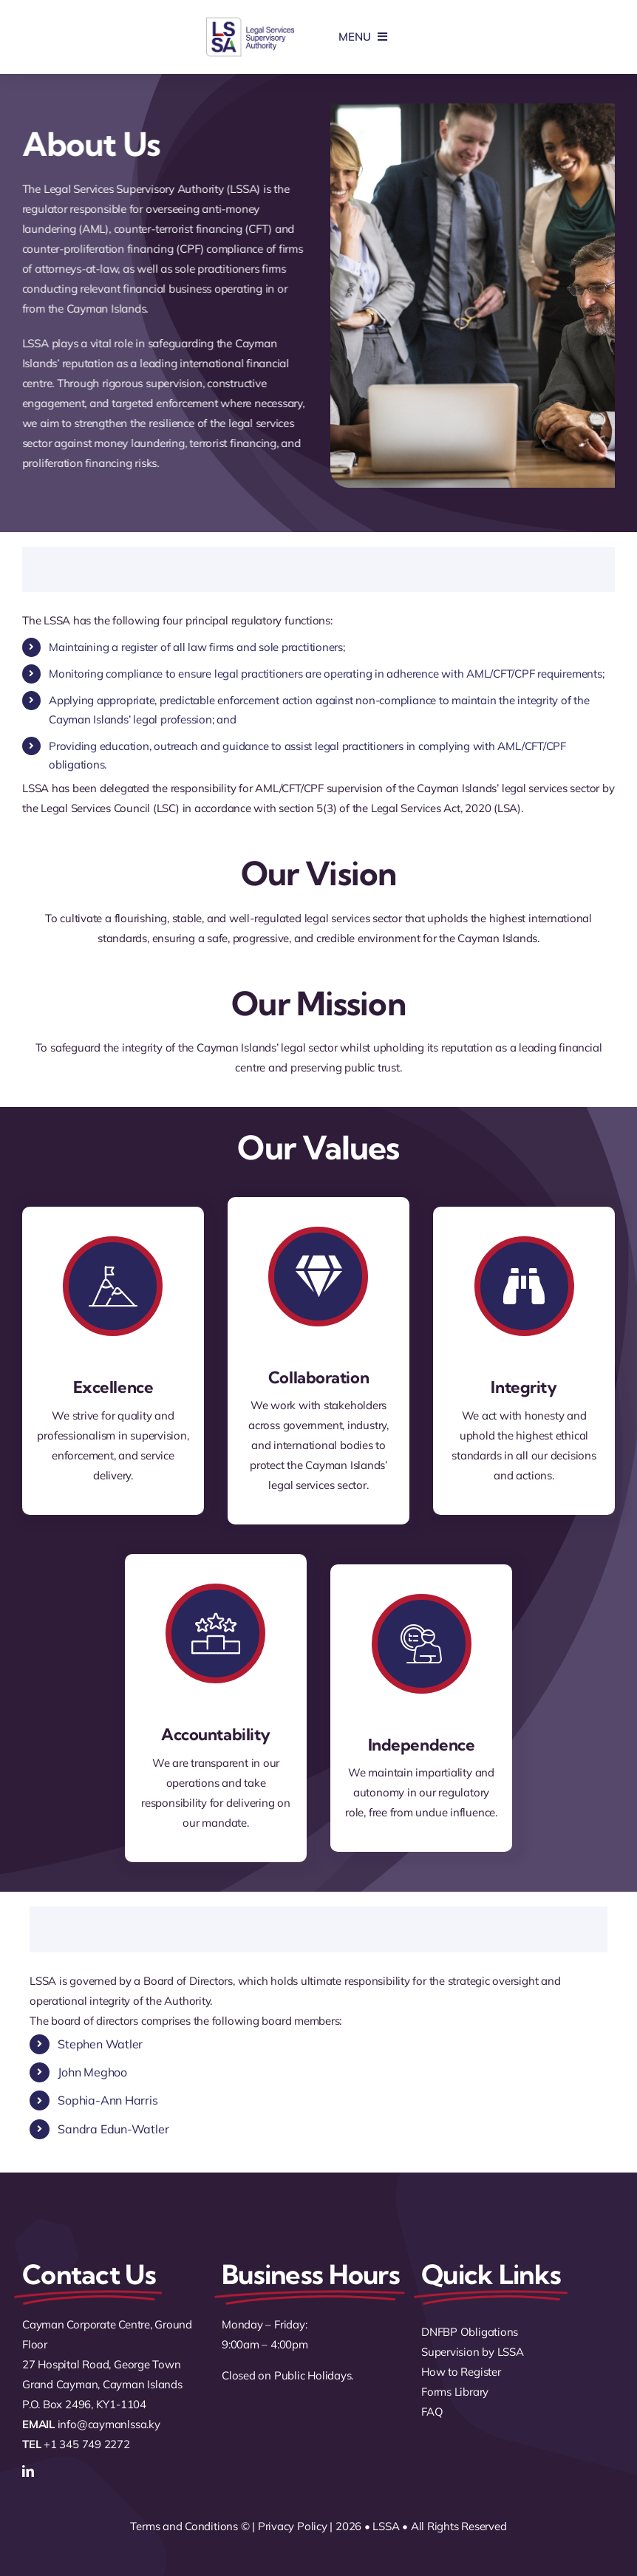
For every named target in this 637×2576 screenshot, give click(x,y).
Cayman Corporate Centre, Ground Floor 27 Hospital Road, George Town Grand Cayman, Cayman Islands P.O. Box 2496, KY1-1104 (107, 2364)
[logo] (250, 22)
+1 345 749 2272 (87, 2444)
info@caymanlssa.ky (109, 2424)
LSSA (385, 2526)
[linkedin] (28, 2471)
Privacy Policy (292, 2526)
